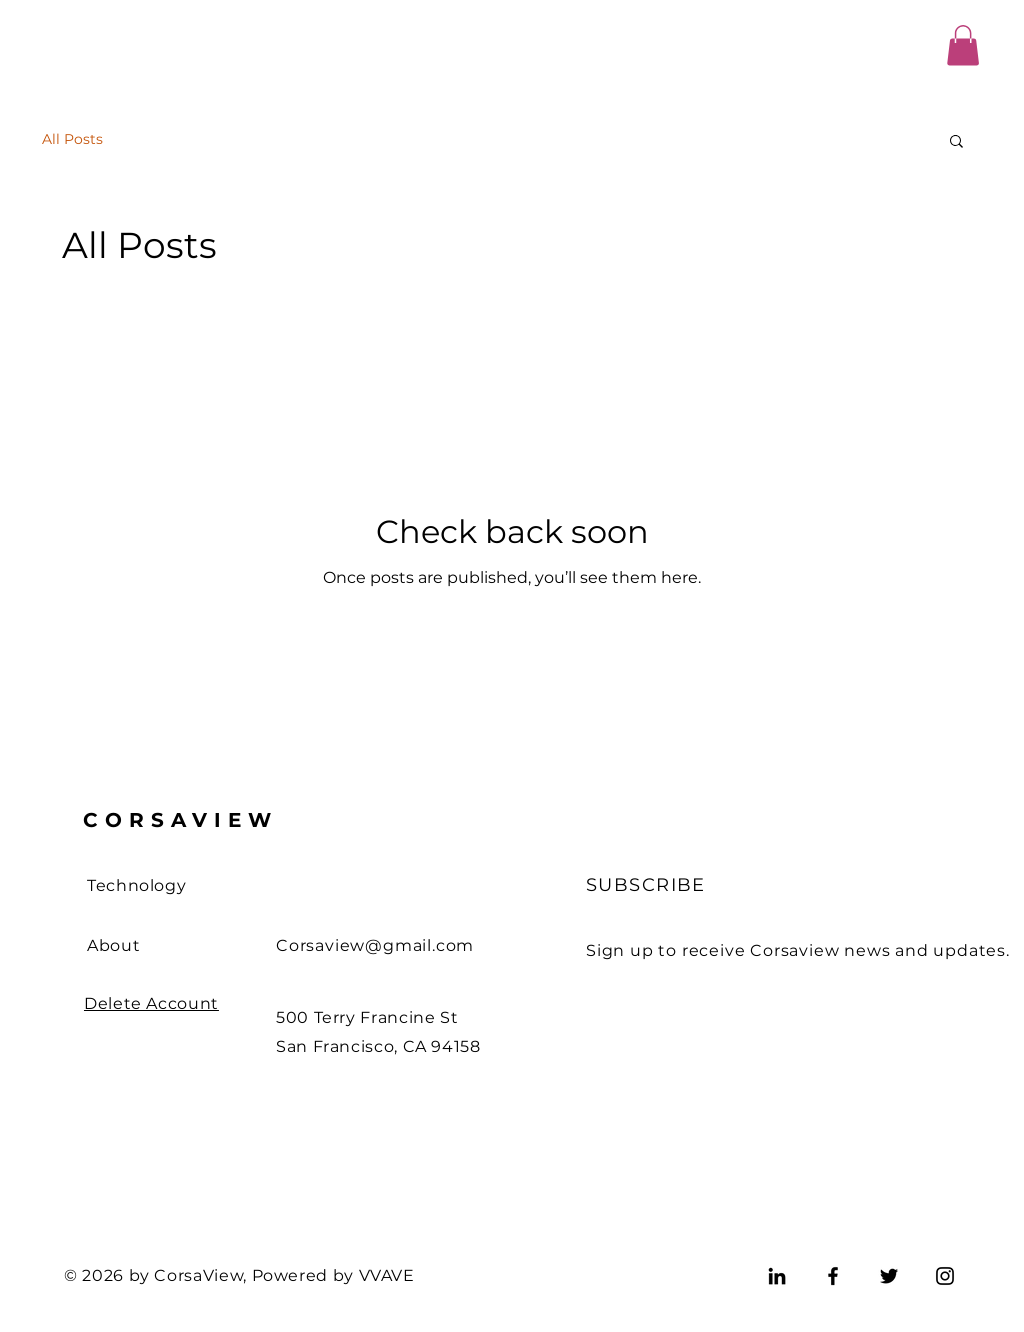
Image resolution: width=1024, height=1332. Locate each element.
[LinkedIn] (777, 1276)
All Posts (72, 139)
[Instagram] (945, 1276)
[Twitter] (889, 1276)
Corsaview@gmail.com (375, 945)
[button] (963, 45)
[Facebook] (833, 1276)
